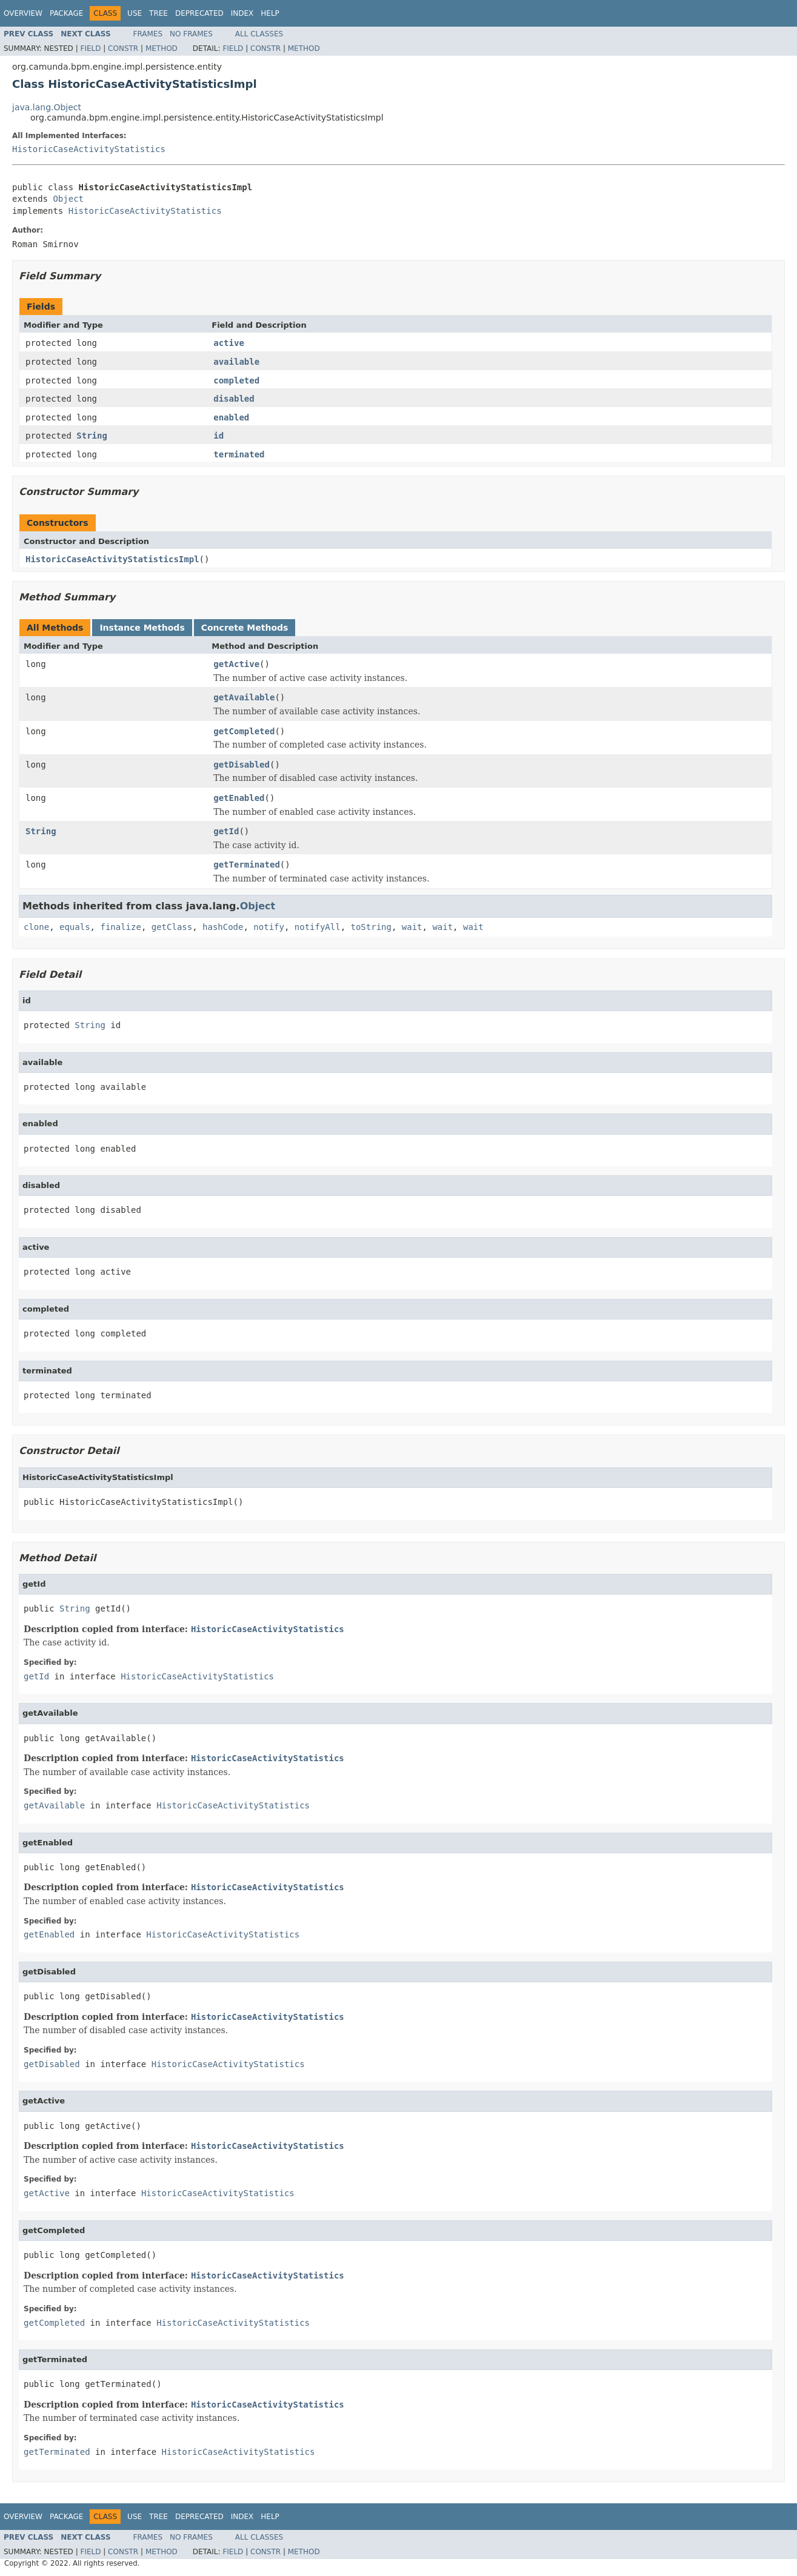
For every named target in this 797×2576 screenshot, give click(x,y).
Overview (23, 13)
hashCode (222, 927)
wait (412, 927)
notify (268, 927)
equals (74, 927)
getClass (172, 927)
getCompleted (244, 731)
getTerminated (246, 864)
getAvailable (244, 697)
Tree (158, 13)
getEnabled (238, 798)
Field (90, 48)
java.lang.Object (46, 107)
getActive (236, 664)
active (228, 343)
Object (68, 199)
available (236, 362)
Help (270, 13)
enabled (231, 417)
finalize (120, 927)
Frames (148, 34)
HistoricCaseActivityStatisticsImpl (112, 559)
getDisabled (241, 764)
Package (66, 13)
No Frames (191, 34)
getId (226, 831)
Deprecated (199, 13)
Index (242, 13)
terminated (238, 454)
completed (236, 380)
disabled (233, 398)
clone (36, 927)
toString (371, 927)
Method (161, 48)
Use (134, 13)
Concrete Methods (244, 627)
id (218, 435)
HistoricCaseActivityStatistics (88, 149)
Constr (123, 48)
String (91, 435)
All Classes (259, 34)
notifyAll (318, 927)
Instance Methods (141, 627)
